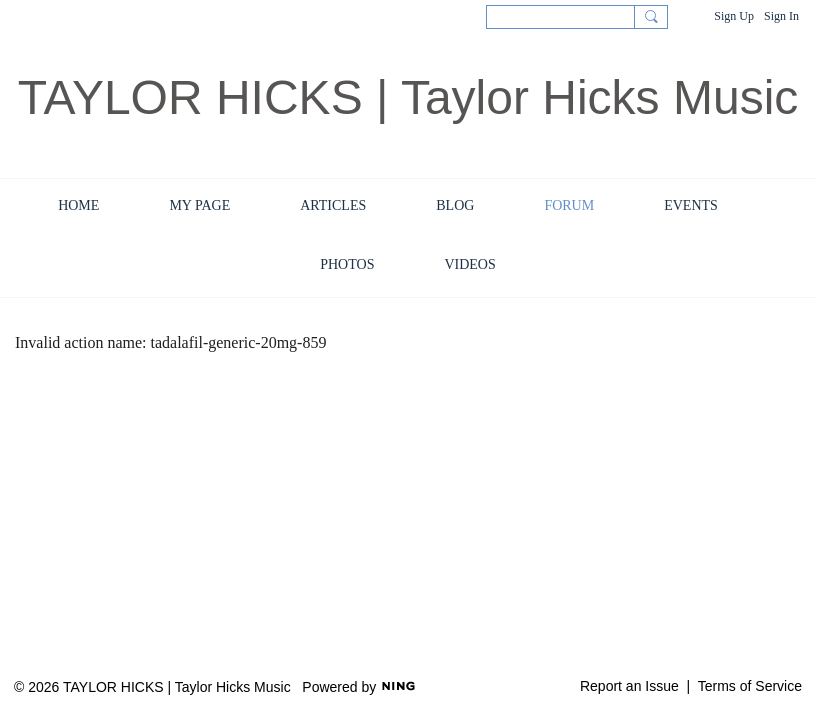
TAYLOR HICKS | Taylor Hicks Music (408, 97)
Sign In (781, 16)
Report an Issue (629, 686)
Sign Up (734, 16)
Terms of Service (750, 686)
